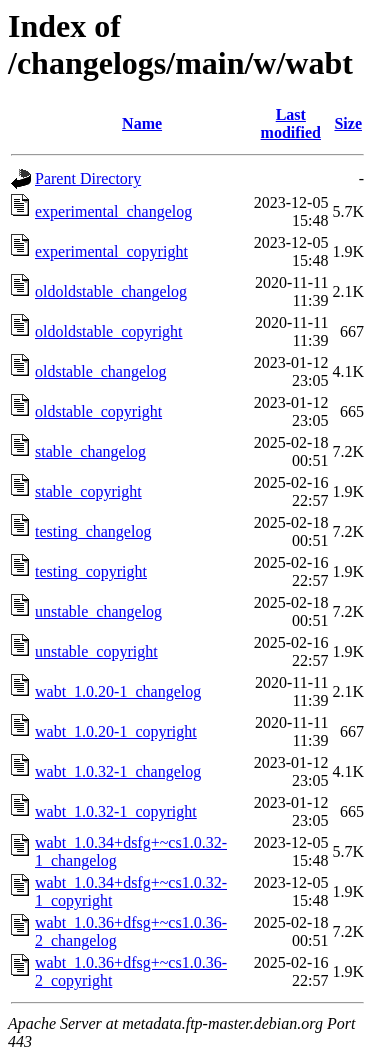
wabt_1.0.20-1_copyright (116, 731)
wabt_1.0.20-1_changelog (118, 691)
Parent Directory (88, 178)
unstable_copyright (96, 651)
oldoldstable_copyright (109, 331)
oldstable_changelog (101, 371)
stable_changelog (90, 451)
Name (142, 123)
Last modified (291, 123)
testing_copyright (91, 571)
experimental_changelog (113, 211)
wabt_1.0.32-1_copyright (116, 811)
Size (348, 123)
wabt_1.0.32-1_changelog (118, 771)
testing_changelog (93, 531)
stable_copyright (88, 491)
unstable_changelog (98, 611)
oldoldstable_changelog (111, 291)
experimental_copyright (111, 251)
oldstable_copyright (98, 411)
